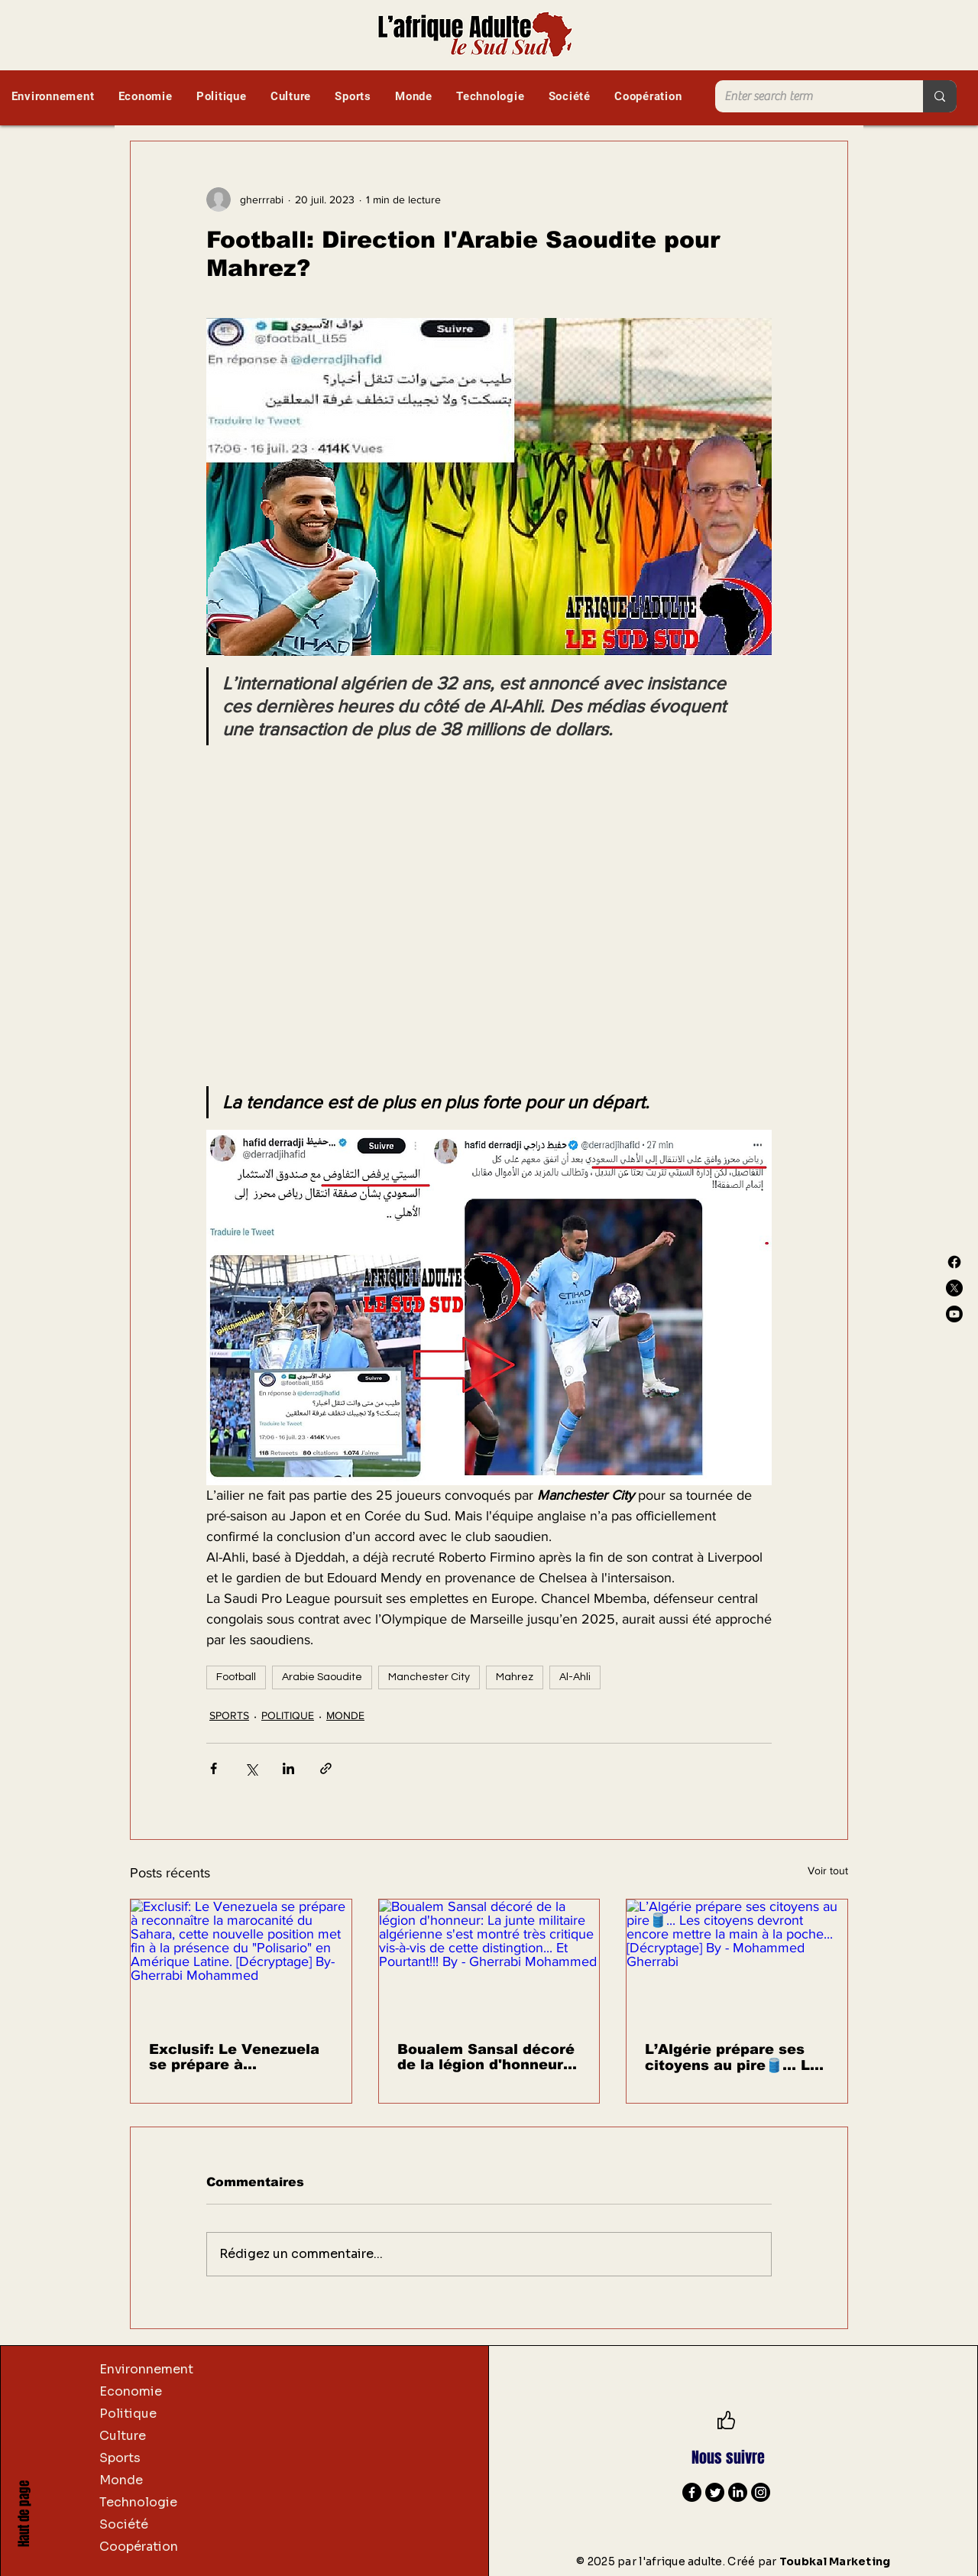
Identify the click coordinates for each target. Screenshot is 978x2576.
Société (123, 2524)
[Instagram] (760, 2492)
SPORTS (229, 1715)
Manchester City (429, 1677)
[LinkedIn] (737, 2492)
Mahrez (514, 1677)
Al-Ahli (575, 1677)
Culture (122, 2436)
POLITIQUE (287, 1715)
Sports (120, 2458)
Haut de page (24, 2513)
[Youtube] (954, 1314)
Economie (130, 2391)
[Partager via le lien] (326, 1768)
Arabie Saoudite (322, 1677)
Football (236, 1677)
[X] (954, 1288)
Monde (121, 2480)
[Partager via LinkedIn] (288, 1768)
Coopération (138, 2547)
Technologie (138, 2502)
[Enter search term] (807, 96)
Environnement (146, 2369)
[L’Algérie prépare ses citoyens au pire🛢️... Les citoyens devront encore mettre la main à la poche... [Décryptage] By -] (737, 1961)
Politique (128, 2414)
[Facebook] (954, 1262)
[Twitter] (714, 2492)
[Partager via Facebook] (213, 1768)
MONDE (345, 1715)
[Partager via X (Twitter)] (251, 1768)
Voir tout (828, 1870)
